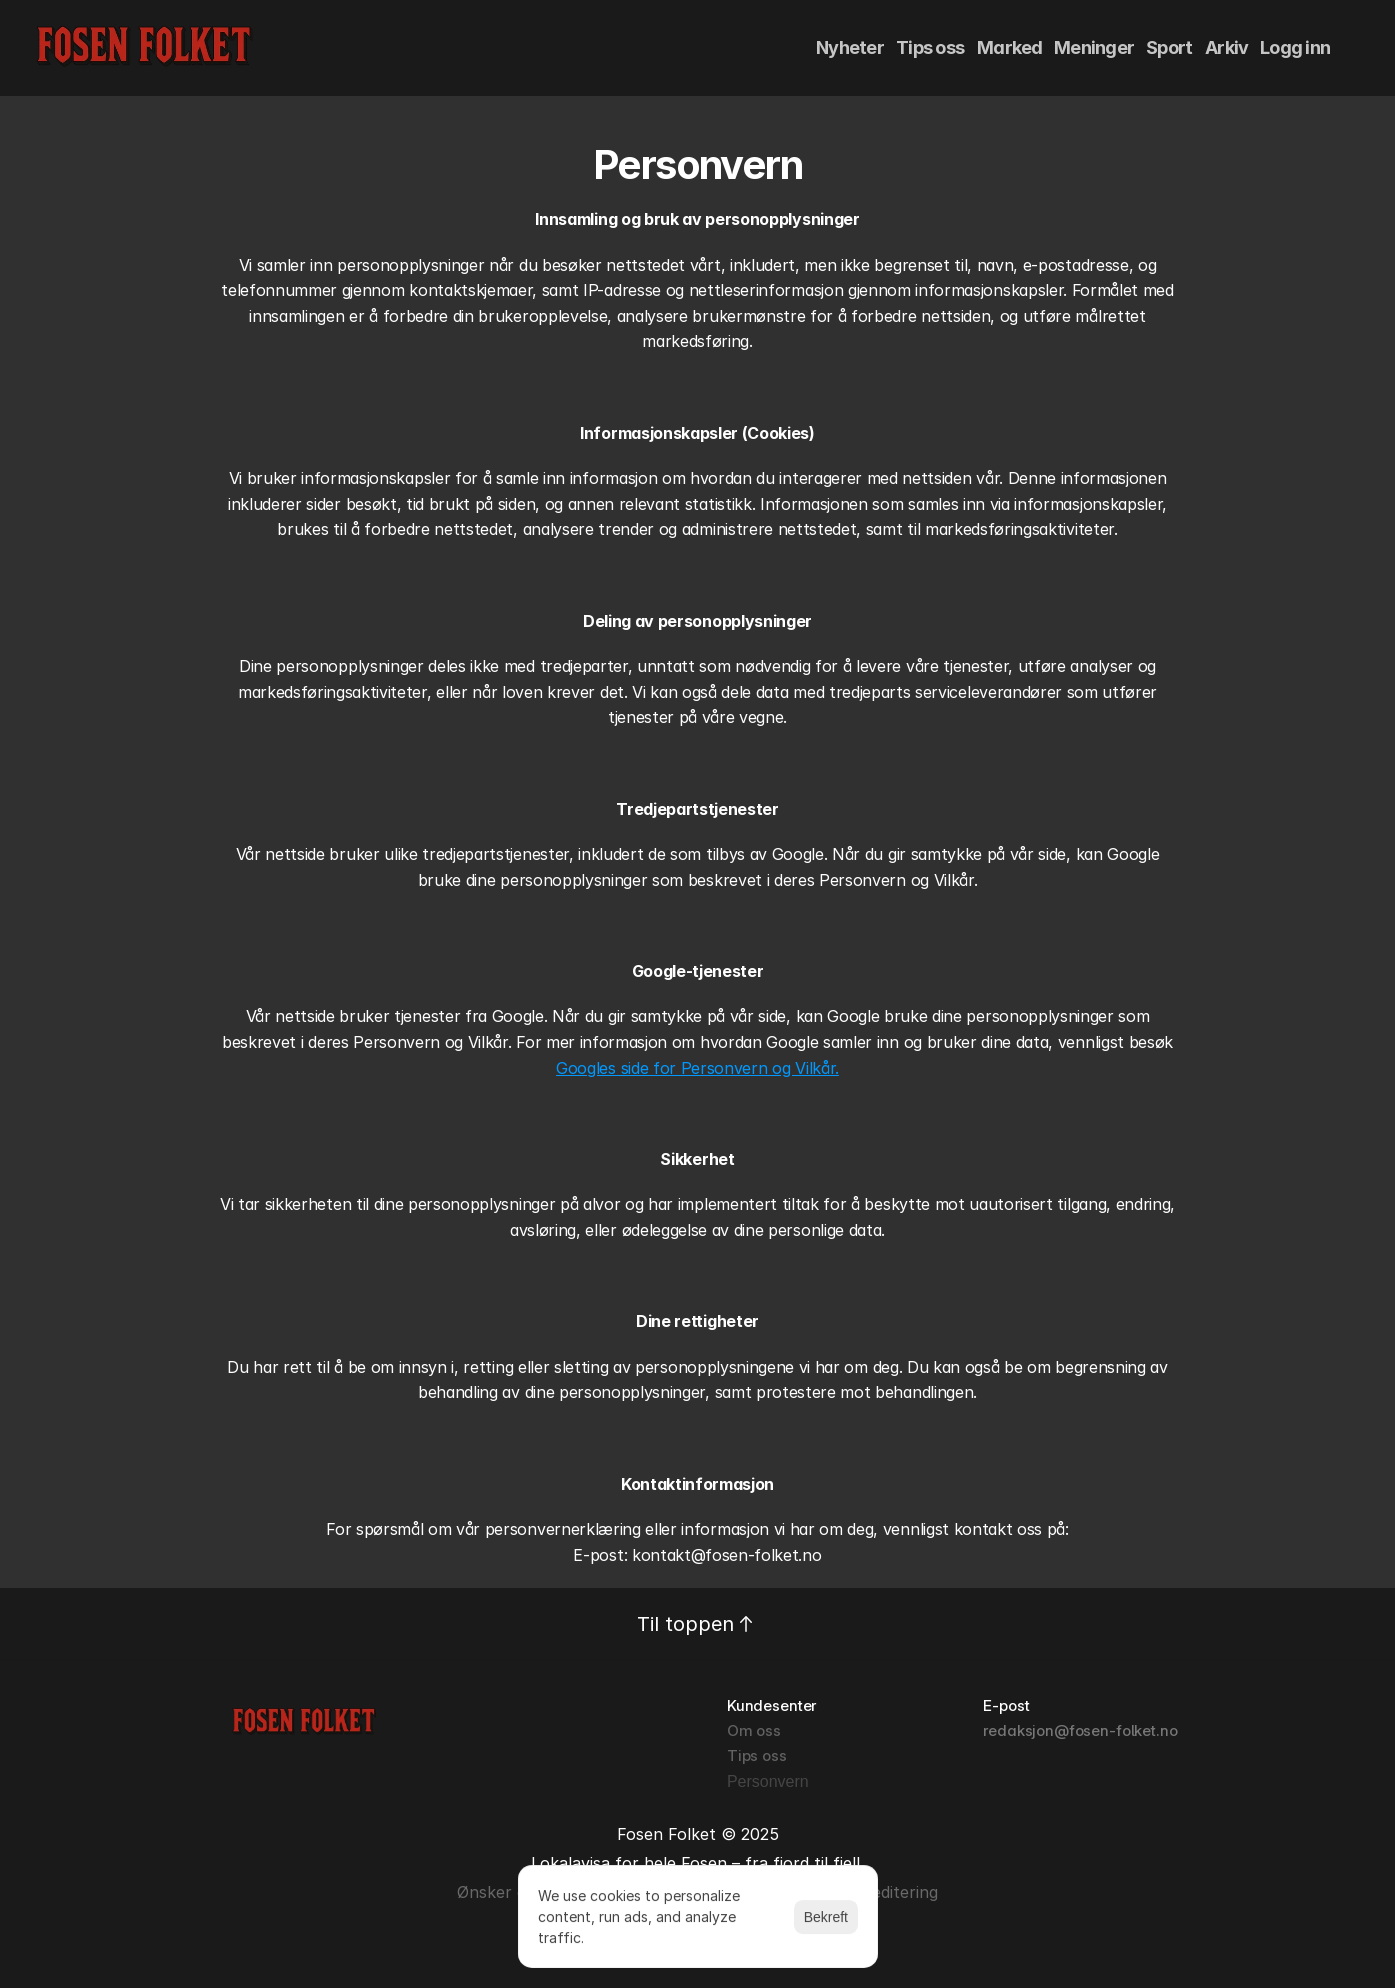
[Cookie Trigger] (768, 1782)
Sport (1169, 47)
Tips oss (930, 47)
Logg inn (1295, 47)
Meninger (1094, 47)
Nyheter (850, 47)
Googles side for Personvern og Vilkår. (697, 1068)
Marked (1010, 47)
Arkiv (1226, 47)
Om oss (754, 1730)
